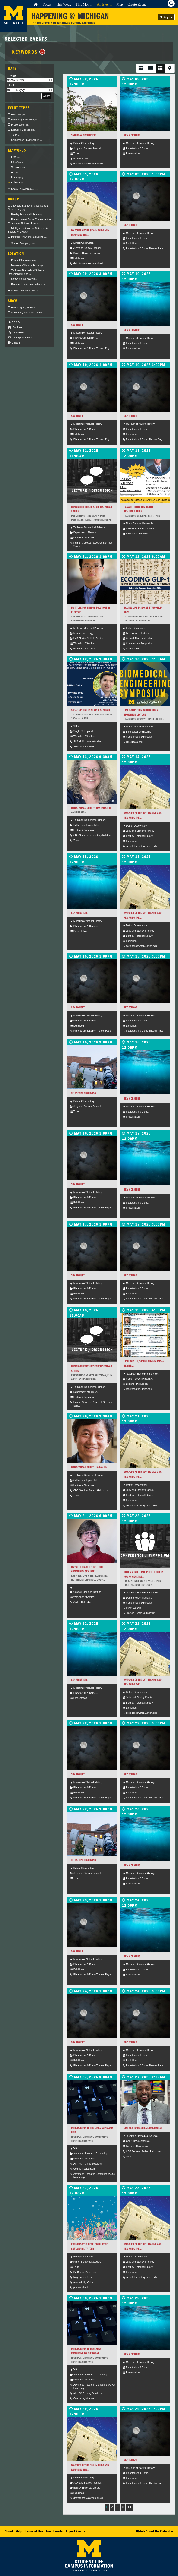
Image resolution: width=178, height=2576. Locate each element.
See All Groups (23, 243)
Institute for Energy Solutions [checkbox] (29, 236)
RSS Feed (15, 322)
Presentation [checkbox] (20, 124)
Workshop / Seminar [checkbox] (24, 119)
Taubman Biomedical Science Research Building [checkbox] (26, 272)
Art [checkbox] (14, 172)
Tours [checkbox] (15, 134)
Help (19, 2531)
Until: (11, 85)
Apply (46, 96)
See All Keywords (24, 188)
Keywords (28, 51)
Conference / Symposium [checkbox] (26, 140)
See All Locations (24, 290)
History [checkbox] (17, 177)
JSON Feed (16, 332)
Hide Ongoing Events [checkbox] (23, 307)
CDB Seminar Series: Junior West (143, 2128)
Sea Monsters (132, 135)
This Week (63, 4)
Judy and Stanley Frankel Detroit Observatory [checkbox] (28, 207)
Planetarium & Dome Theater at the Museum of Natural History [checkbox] (29, 221)
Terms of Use (34, 2531)
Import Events (75, 2531)
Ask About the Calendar (154, 2531)
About (9, 2531)
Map (119, 4)
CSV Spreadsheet (20, 337)
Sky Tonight (130, 225)
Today (47, 4)
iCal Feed (15, 327)
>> (129, 2507)
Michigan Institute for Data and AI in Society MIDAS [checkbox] (29, 230)
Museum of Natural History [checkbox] (27, 265)
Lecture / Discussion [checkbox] (23, 129)
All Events (104, 4)
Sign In (166, 17)
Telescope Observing (83, 1093)
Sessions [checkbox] (18, 167)
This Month (84, 4)
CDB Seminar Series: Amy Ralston (91, 808)
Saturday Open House (83, 135)
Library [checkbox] (17, 162)
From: (12, 76)
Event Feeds (54, 2531)
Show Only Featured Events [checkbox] (26, 312)
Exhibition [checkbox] (18, 114)
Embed (14, 342)
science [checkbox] (17, 182)
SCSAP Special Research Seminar (90, 710)
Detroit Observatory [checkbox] (23, 260)
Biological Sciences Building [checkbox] (28, 284)
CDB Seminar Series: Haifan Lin (89, 1467)
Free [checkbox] (15, 156)
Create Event (136, 4)
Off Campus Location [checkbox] (24, 279)
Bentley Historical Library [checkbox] (26, 214)
